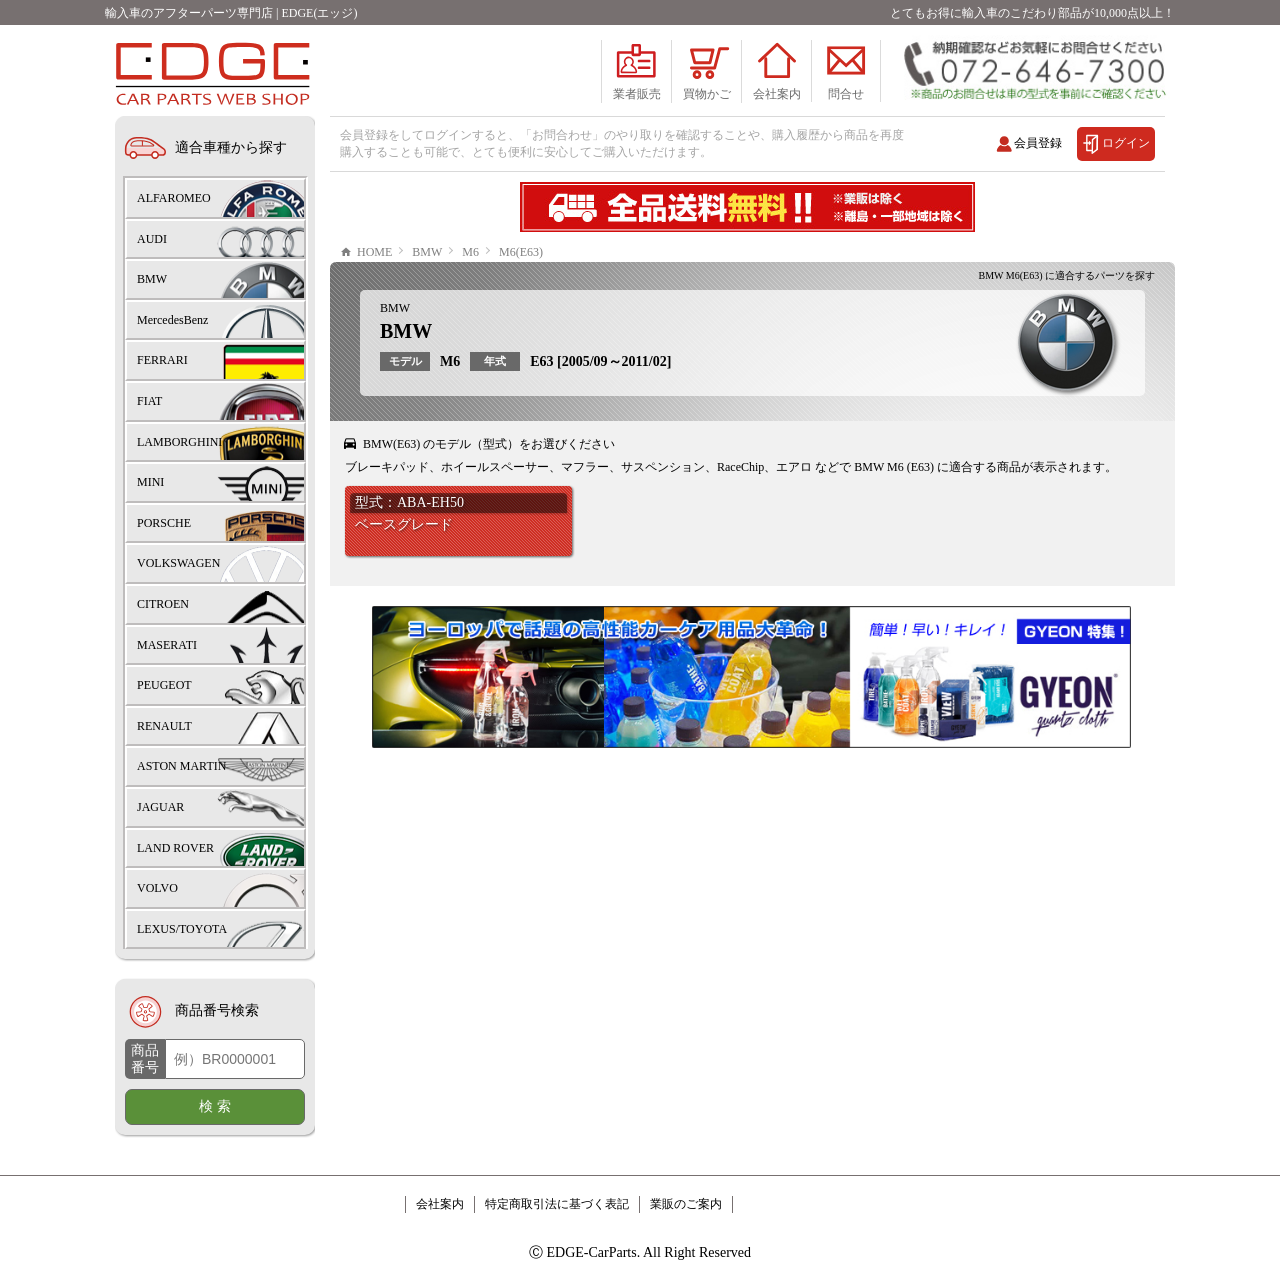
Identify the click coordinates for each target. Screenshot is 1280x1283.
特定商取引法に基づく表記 (557, 1204)
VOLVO (157, 888)
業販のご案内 (686, 1204)
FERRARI (162, 360)
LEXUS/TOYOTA (182, 929)
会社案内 (440, 1204)
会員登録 (1038, 143)
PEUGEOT (164, 685)
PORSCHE (164, 523)
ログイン (1126, 143)
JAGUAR (160, 807)
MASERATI (167, 645)
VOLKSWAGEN (178, 563)
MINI (150, 482)
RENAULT (164, 726)
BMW (395, 308)
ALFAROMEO (174, 198)
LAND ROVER (175, 848)
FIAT (149, 401)
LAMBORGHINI (179, 442)
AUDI (152, 239)
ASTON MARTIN (181, 766)
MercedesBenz (172, 320)
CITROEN (163, 604)
